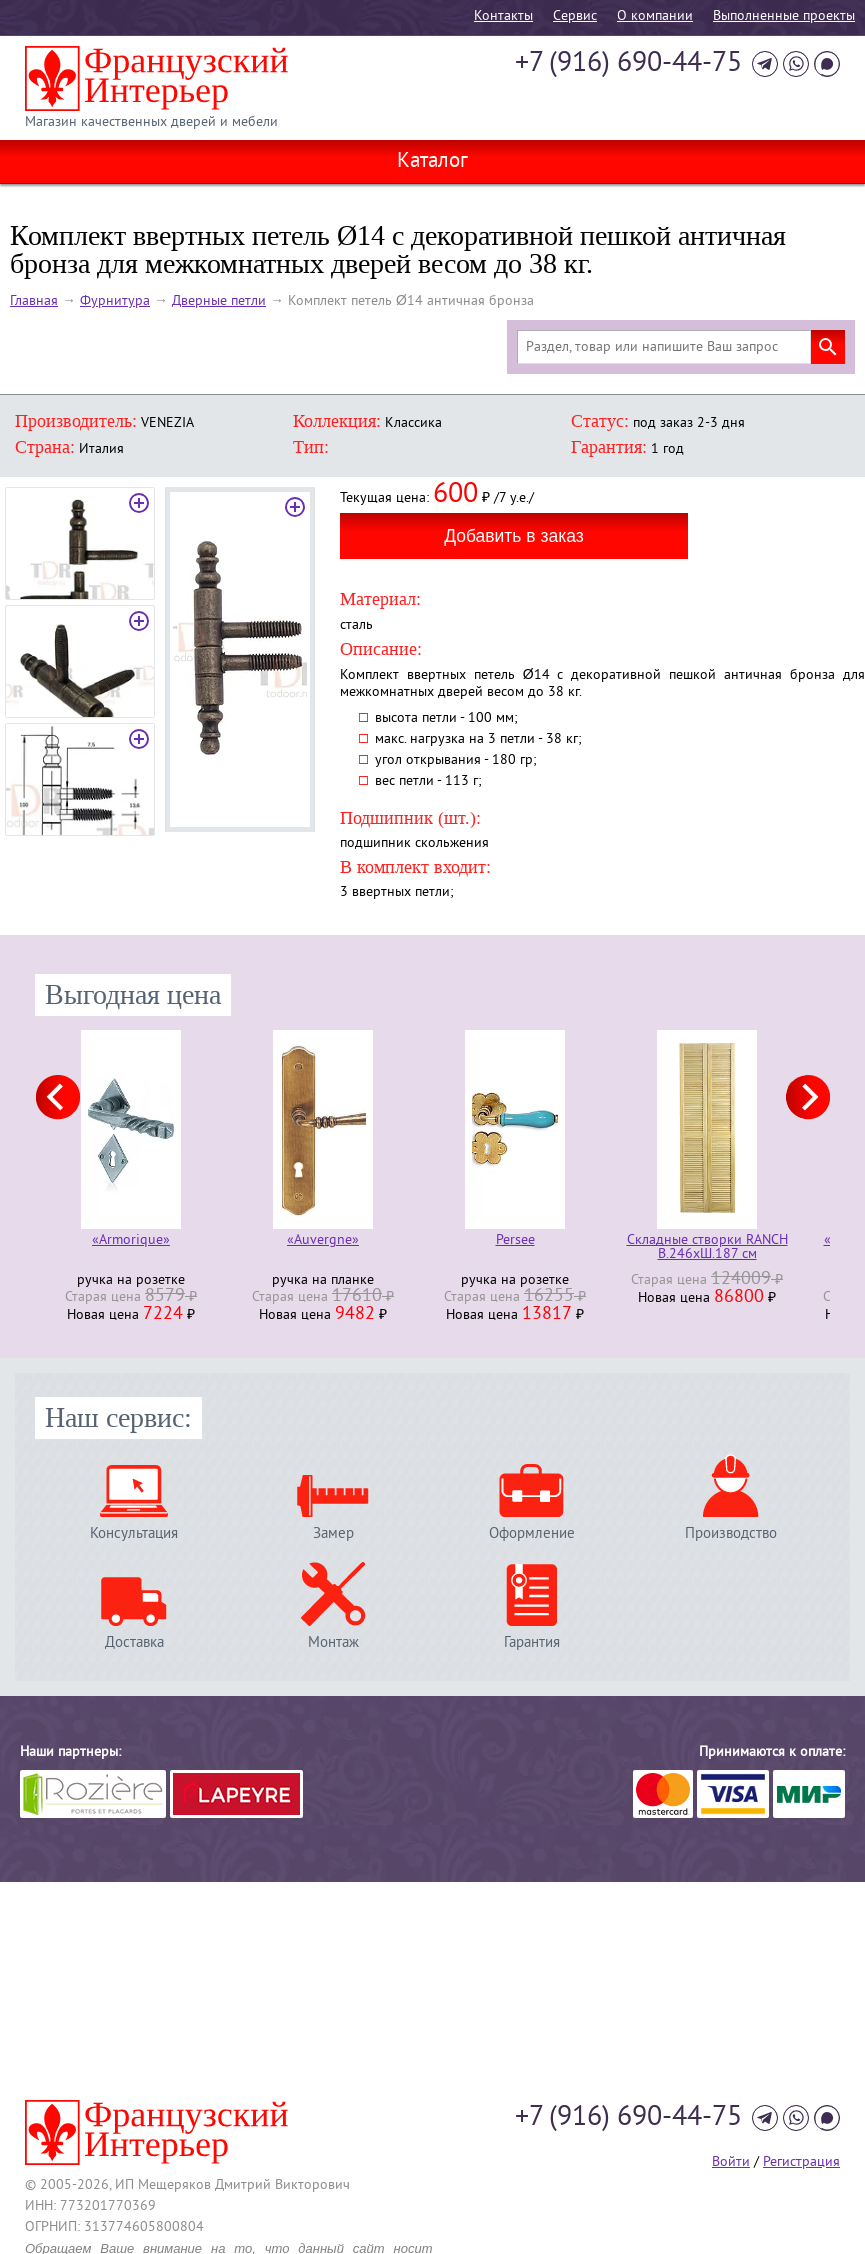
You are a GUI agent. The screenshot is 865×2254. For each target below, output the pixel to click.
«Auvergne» (323, 1241)
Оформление (532, 1533)
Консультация (134, 1533)
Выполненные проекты (784, 16)
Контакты (503, 16)
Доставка (134, 1642)
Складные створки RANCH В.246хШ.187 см (707, 1248)
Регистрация (801, 2162)
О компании (655, 16)
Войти (731, 2162)
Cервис (575, 16)
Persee (515, 1241)
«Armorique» (131, 1241)
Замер (333, 1533)
